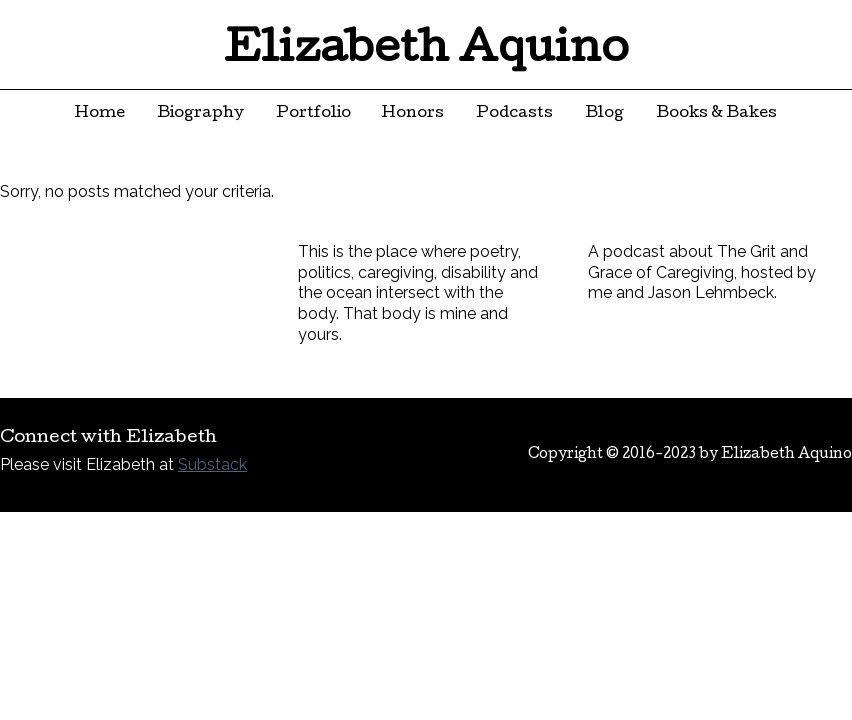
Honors (413, 114)
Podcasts (514, 114)
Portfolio (313, 114)
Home (100, 114)
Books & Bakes (716, 114)
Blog (604, 114)
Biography (200, 114)
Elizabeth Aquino (426, 52)
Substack (212, 464)
